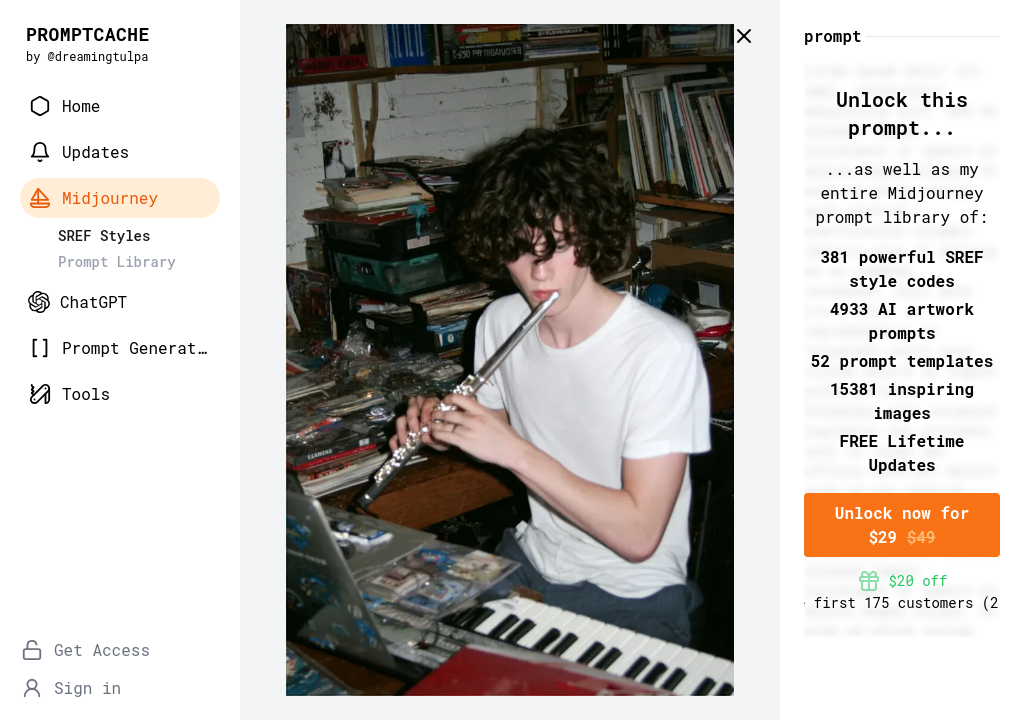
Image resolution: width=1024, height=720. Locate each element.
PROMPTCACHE (88, 34)
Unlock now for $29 (902, 524)
